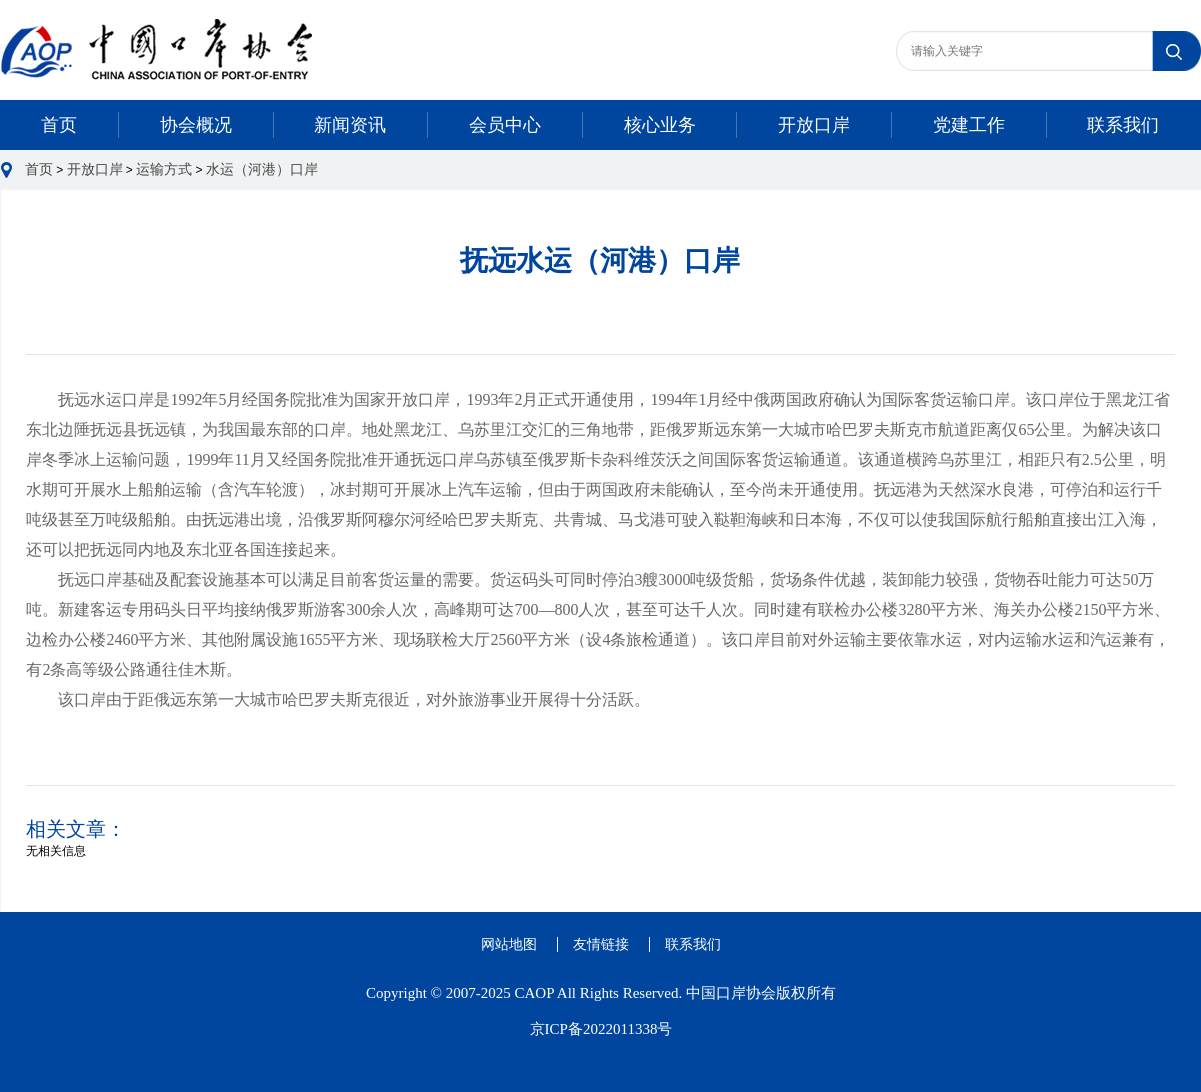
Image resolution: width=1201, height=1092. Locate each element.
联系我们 (1123, 125)
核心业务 (660, 125)
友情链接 (601, 944)
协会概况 (196, 125)
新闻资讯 (350, 125)
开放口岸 (814, 125)
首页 (59, 125)
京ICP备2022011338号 (601, 1029)
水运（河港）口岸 (262, 169)
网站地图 (509, 944)
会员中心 (505, 125)
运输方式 (164, 169)
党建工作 (969, 125)
